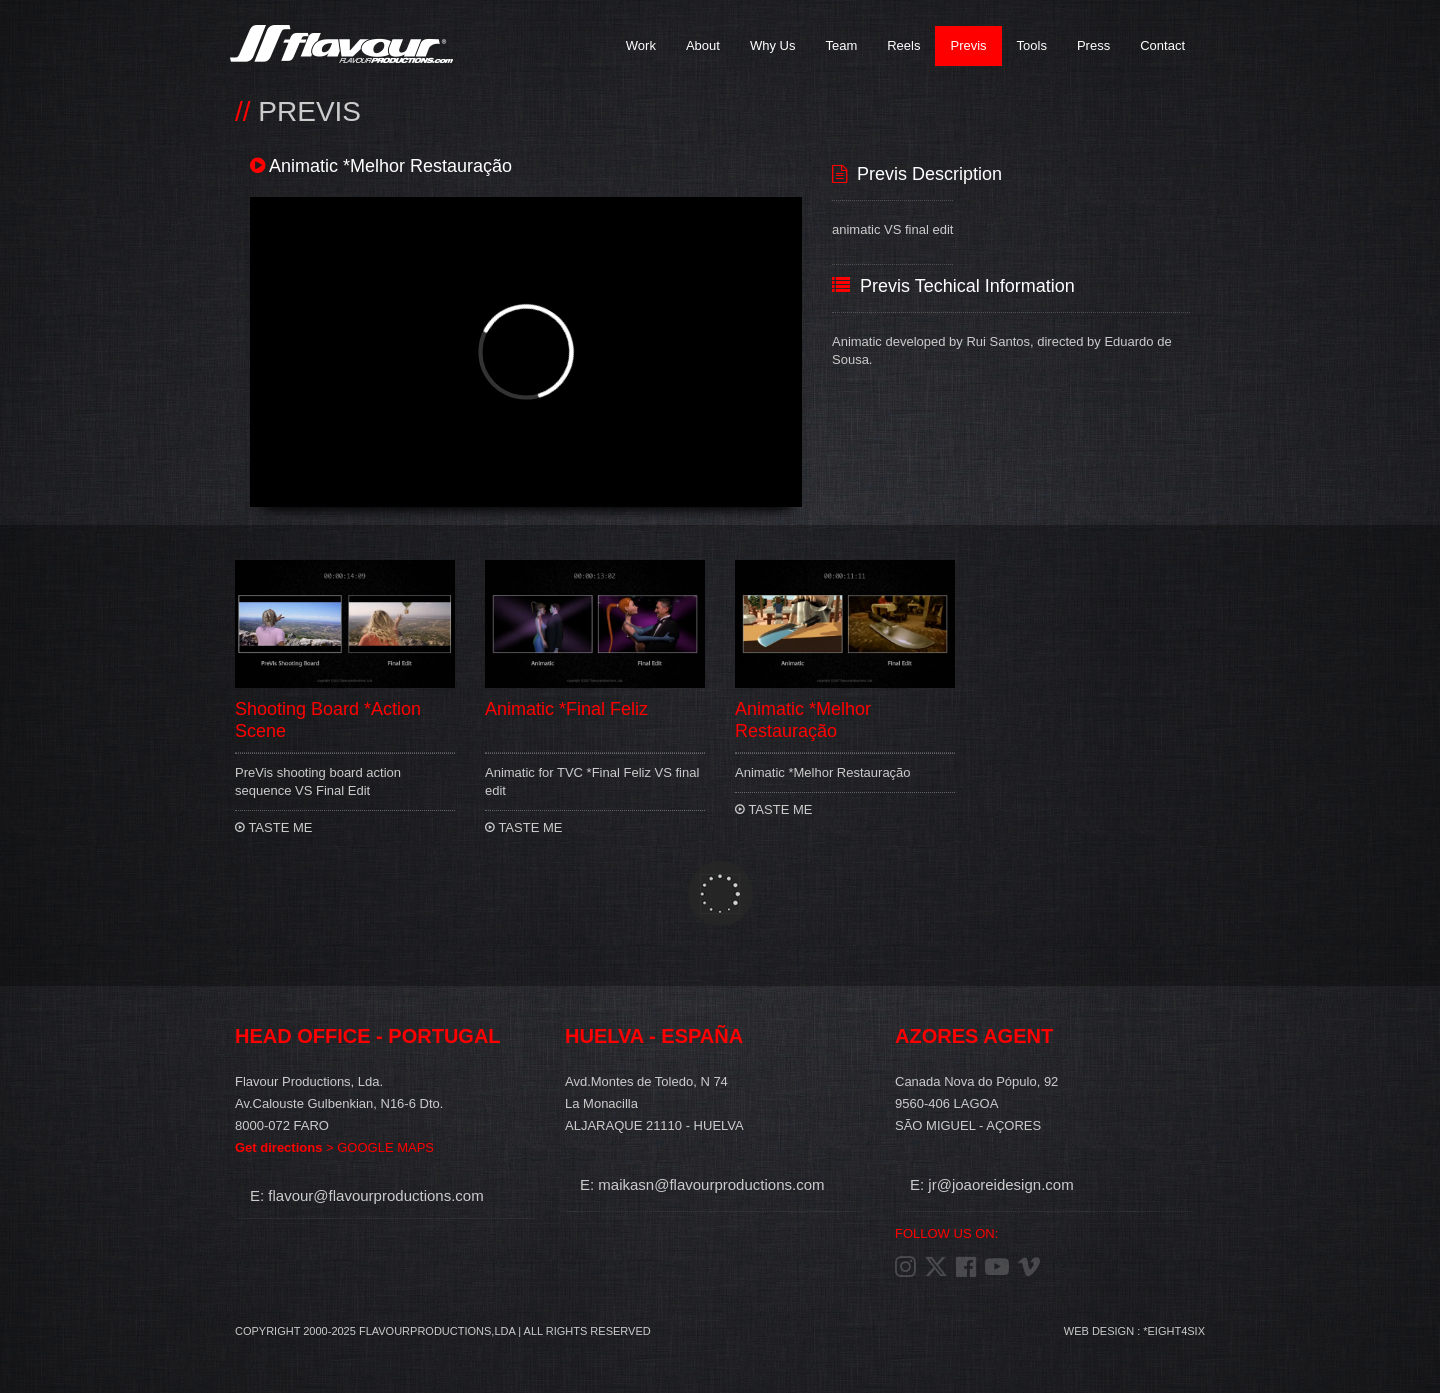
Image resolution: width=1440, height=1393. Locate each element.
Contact (1162, 45)
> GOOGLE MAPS (334, 1147)
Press (1093, 45)
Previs (968, 45)
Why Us (773, 45)
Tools (1032, 45)
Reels (903, 45)
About (703, 45)
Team (841, 45)
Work (641, 45)
